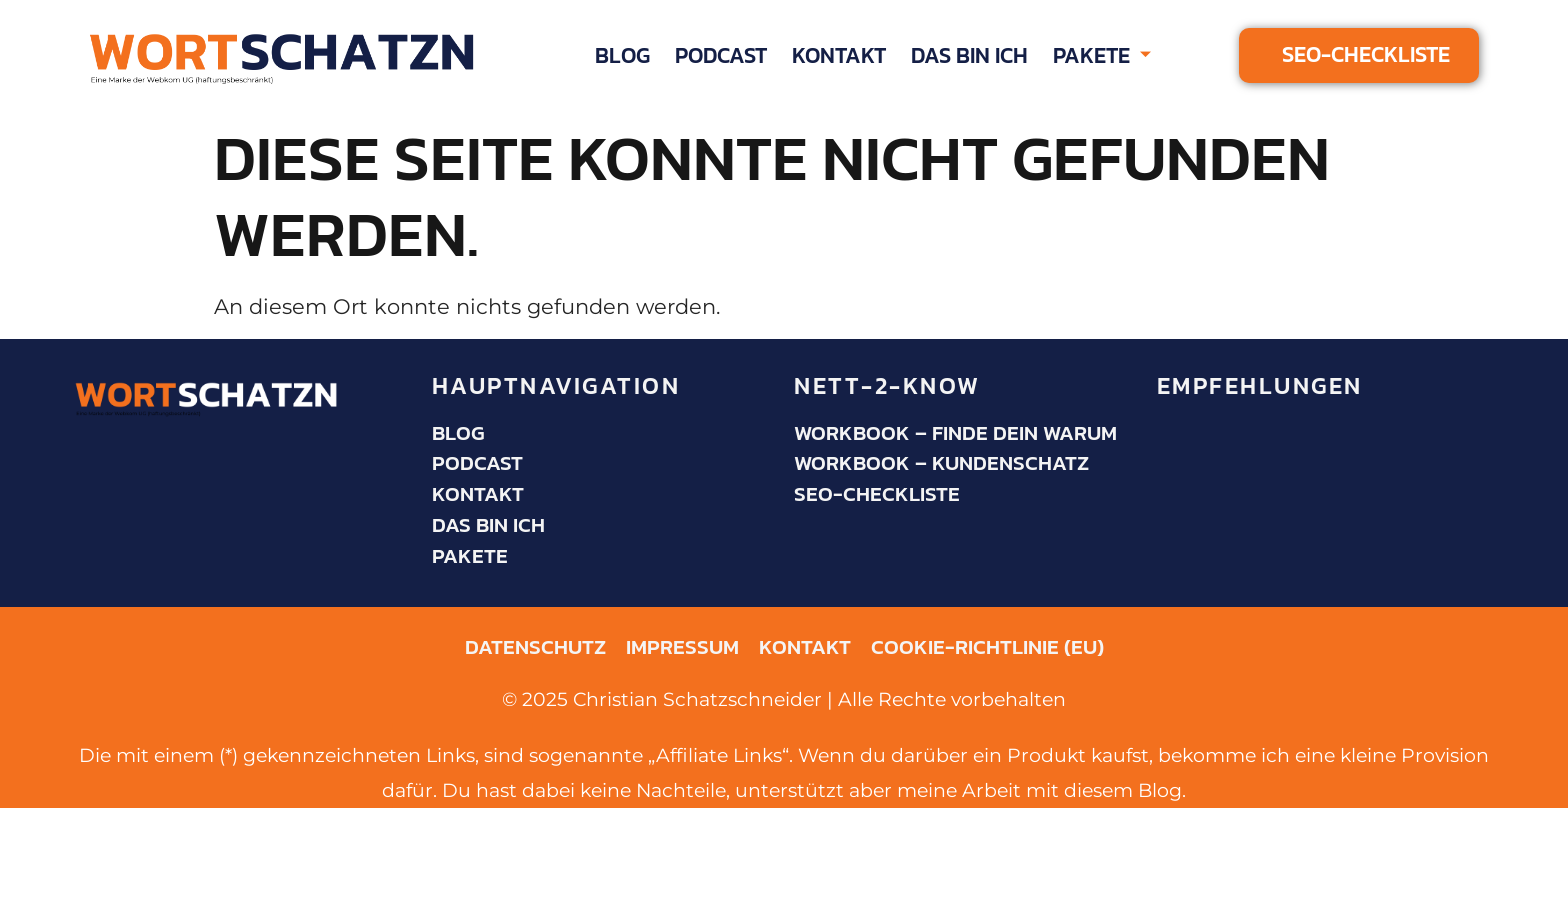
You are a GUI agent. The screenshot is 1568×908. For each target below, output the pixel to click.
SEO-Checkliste (877, 494)
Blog (622, 55)
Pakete (1102, 55)
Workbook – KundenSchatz (941, 463)
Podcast (721, 55)
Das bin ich (969, 55)
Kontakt (839, 55)
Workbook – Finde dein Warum (955, 433)
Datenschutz (535, 647)
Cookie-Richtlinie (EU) (987, 647)
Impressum (682, 647)
